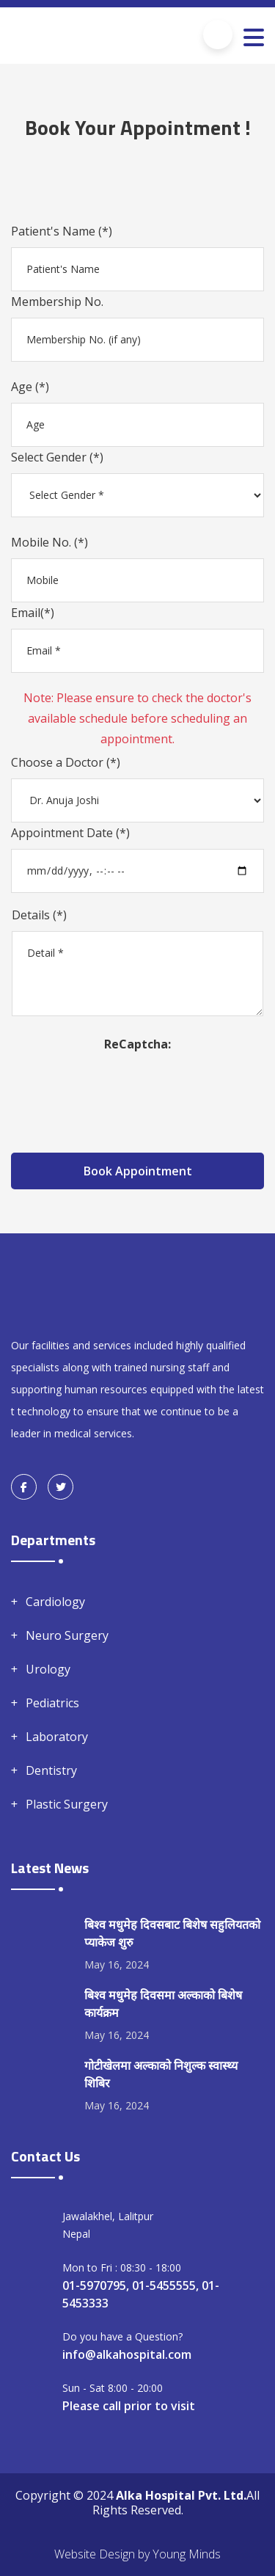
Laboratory (57, 1737)
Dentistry (51, 1770)
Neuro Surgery (67, 1635)
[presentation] (137, 1083)
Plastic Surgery (67, 1804)
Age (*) (30, 387)
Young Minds (187, 2554)
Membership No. (57, 301)
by (144, 2554)
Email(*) (32, 613)
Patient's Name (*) (61, 231)
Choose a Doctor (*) (65, 762)
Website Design (94, 2554)
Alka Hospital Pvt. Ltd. (181, 2495)
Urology (48, 1669)
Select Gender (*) (57, 457)
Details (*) (39, 915)
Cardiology (55, 1602)
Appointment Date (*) (70, 833)
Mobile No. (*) (49, 542)
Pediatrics (52, 1703)
